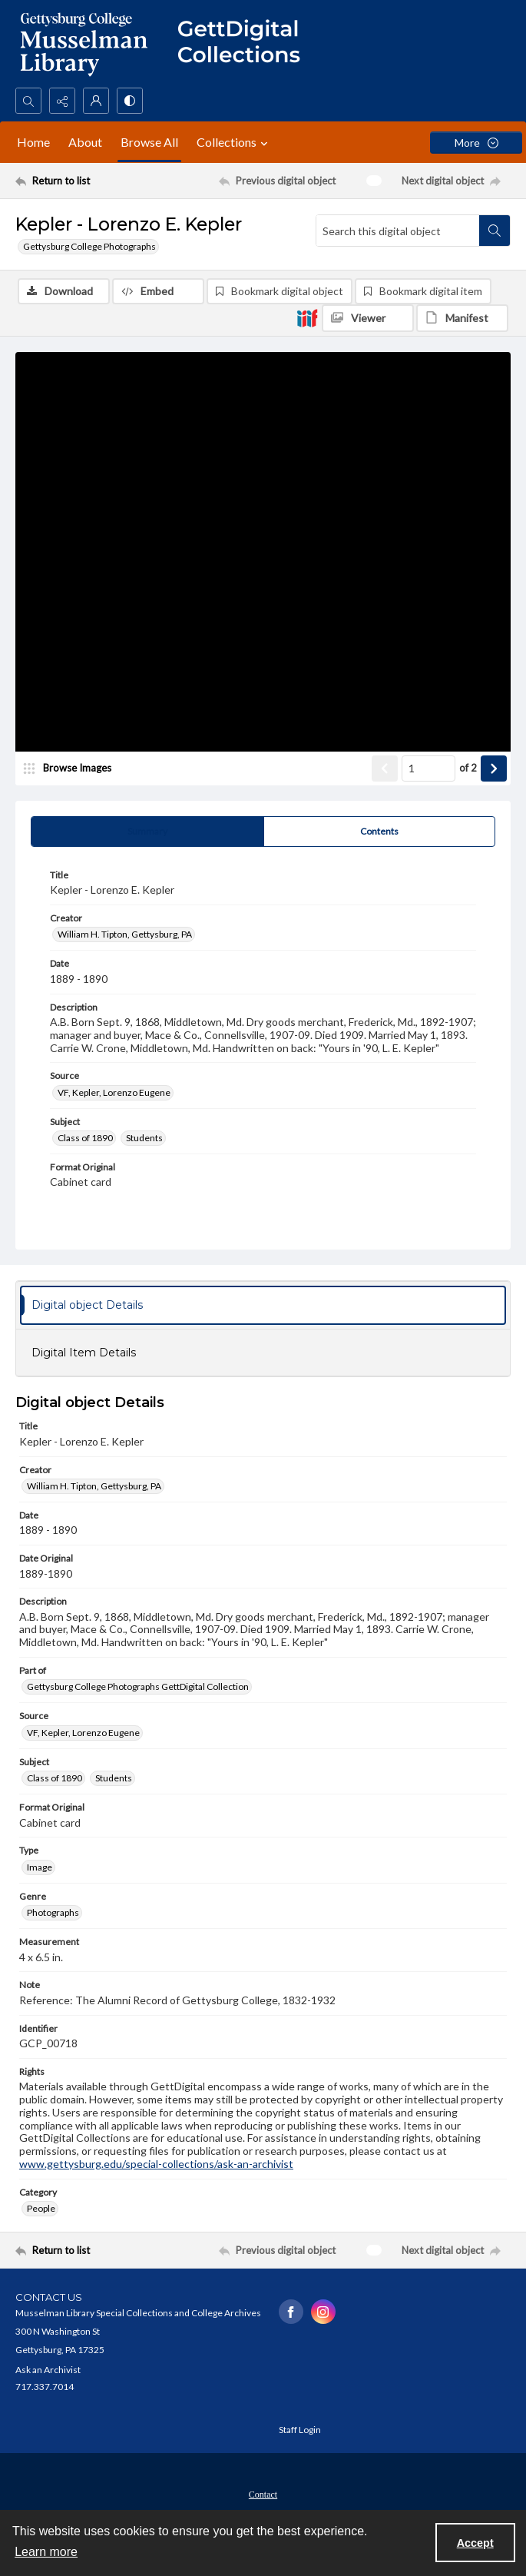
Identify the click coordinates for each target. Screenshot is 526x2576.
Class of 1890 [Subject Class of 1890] (85, 1138)
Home (33, 141)
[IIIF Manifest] (462, 318)
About (85, 141)
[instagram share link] (323, 2311)
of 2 (468, 768)
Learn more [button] (46, 2551)
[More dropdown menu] (476, 142)
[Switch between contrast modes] (129, 100)
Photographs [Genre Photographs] (53, 1912)
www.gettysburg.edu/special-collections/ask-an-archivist (156, 2163)
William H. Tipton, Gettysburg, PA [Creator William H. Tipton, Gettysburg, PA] (125, 934)
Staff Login (300, 2429)
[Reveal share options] (62, 100)
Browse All (149, 141)
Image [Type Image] (39, 1867)
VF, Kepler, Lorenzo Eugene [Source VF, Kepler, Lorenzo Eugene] (114, 1092)
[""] (245, 44)
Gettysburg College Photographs (89, 246)
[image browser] (73, 768)
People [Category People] (41, 2208)
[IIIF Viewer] (368, 318)
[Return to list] (79, 180)
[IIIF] (307, 317)
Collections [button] (234, 142)
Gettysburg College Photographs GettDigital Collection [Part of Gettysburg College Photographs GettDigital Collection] (138, 1687)
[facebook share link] (291, 2311)
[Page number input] (428, 768)
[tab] (147, 831)
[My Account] (96, 100)
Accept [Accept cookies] (475, 2543)
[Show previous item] (385, 768)
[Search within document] (494, 230)
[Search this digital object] (397, 230)
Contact (263, 2494)
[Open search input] (28, 100)
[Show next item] (494, 768)
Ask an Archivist (48, 2369)
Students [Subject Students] (144, 1138)
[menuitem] (263, 2493)
